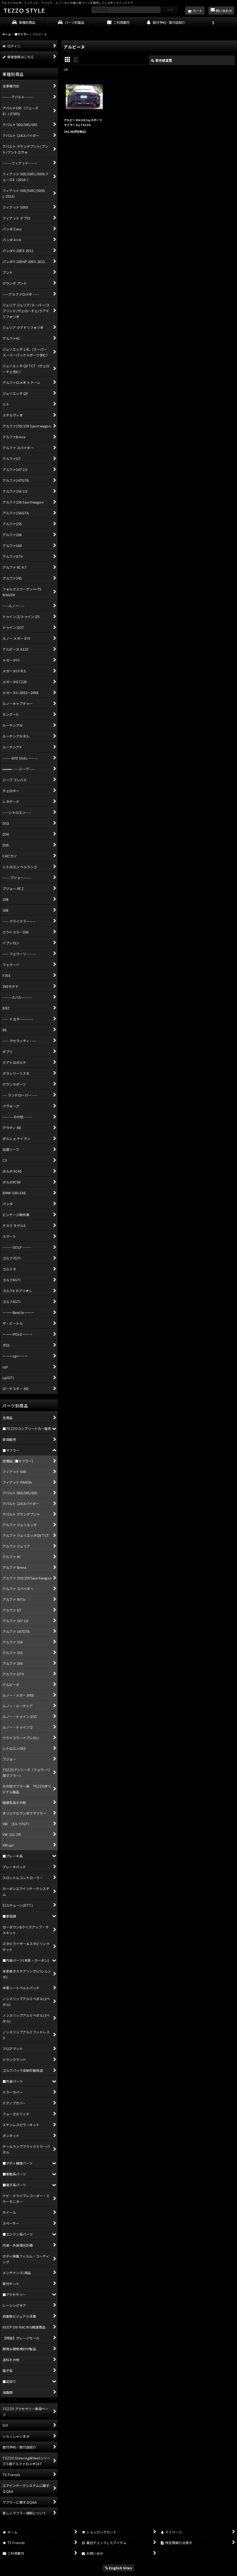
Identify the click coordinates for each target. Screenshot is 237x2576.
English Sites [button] (118, 2567)
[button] (213, 22)
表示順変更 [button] (161, 60)
